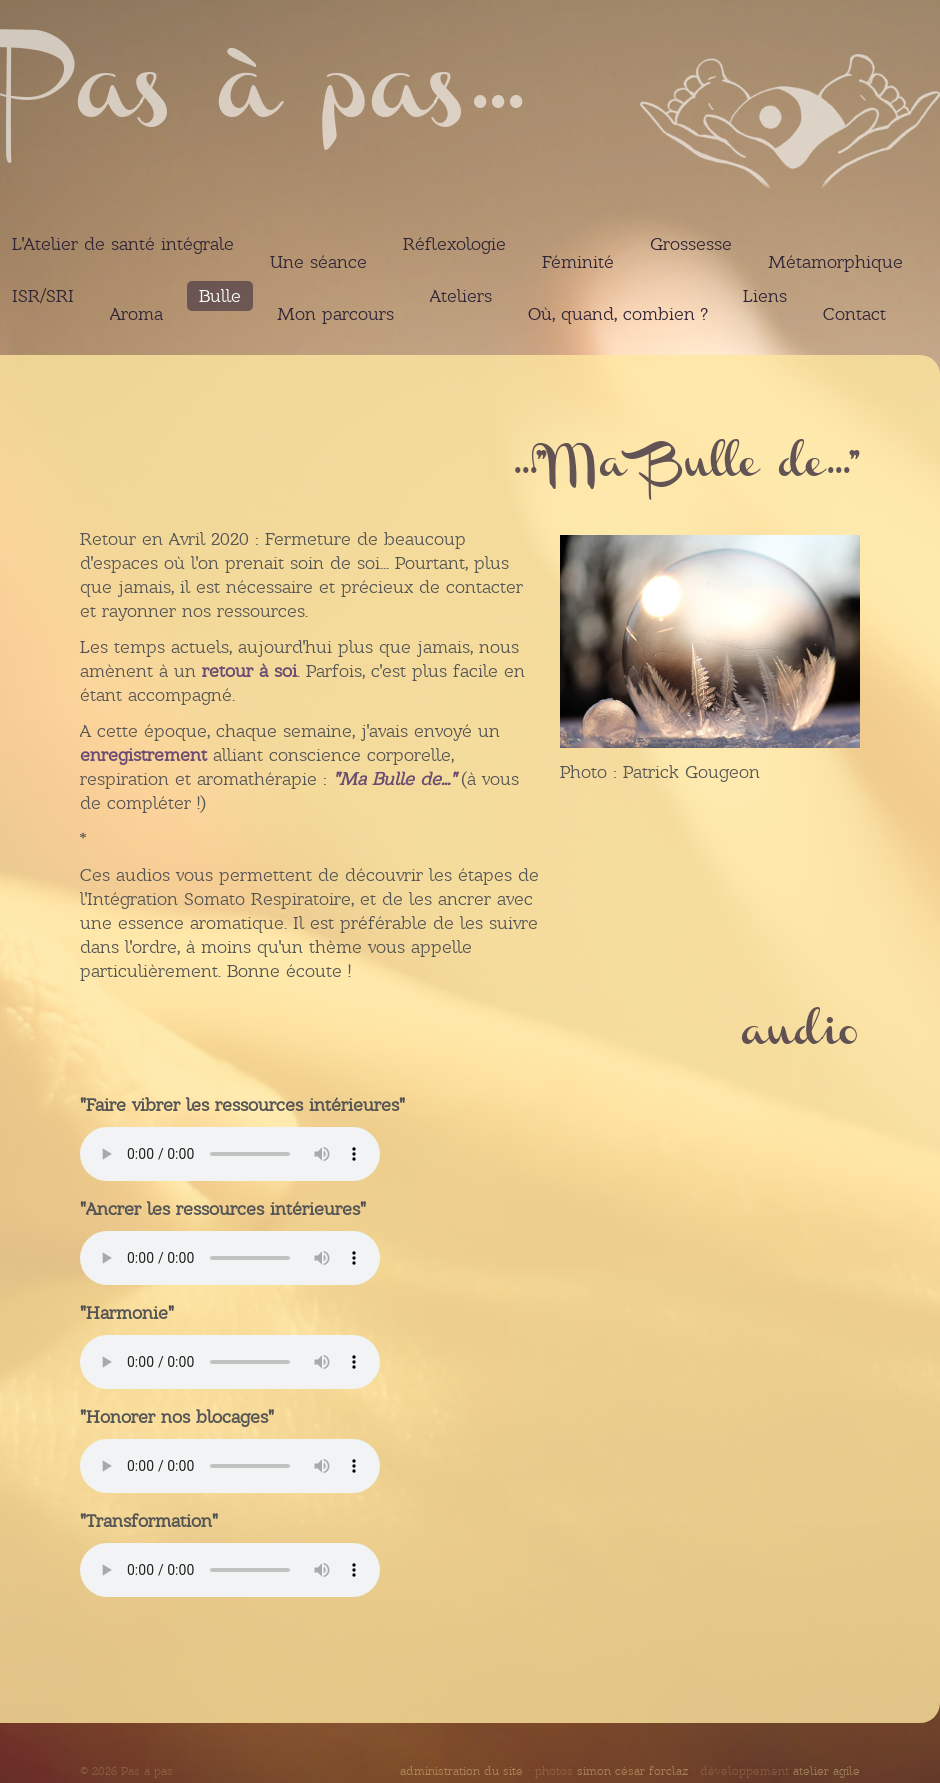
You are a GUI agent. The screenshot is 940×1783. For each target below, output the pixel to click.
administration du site (461, 1771)
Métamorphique (835, 262)
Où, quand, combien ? (617, 314)
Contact (854, 314)
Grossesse (691, 244)
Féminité (578, 262)
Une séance (318, 262)
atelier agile (826, 1771)
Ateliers (461, 296)
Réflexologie (454, 244)
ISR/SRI (43, 296)
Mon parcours (335, 314)
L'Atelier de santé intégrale (123, 244)
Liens (765, 296)
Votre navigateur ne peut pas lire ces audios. (230, 1154)
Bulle (220, 296)
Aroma (136, 314)
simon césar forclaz (632, 1771)
